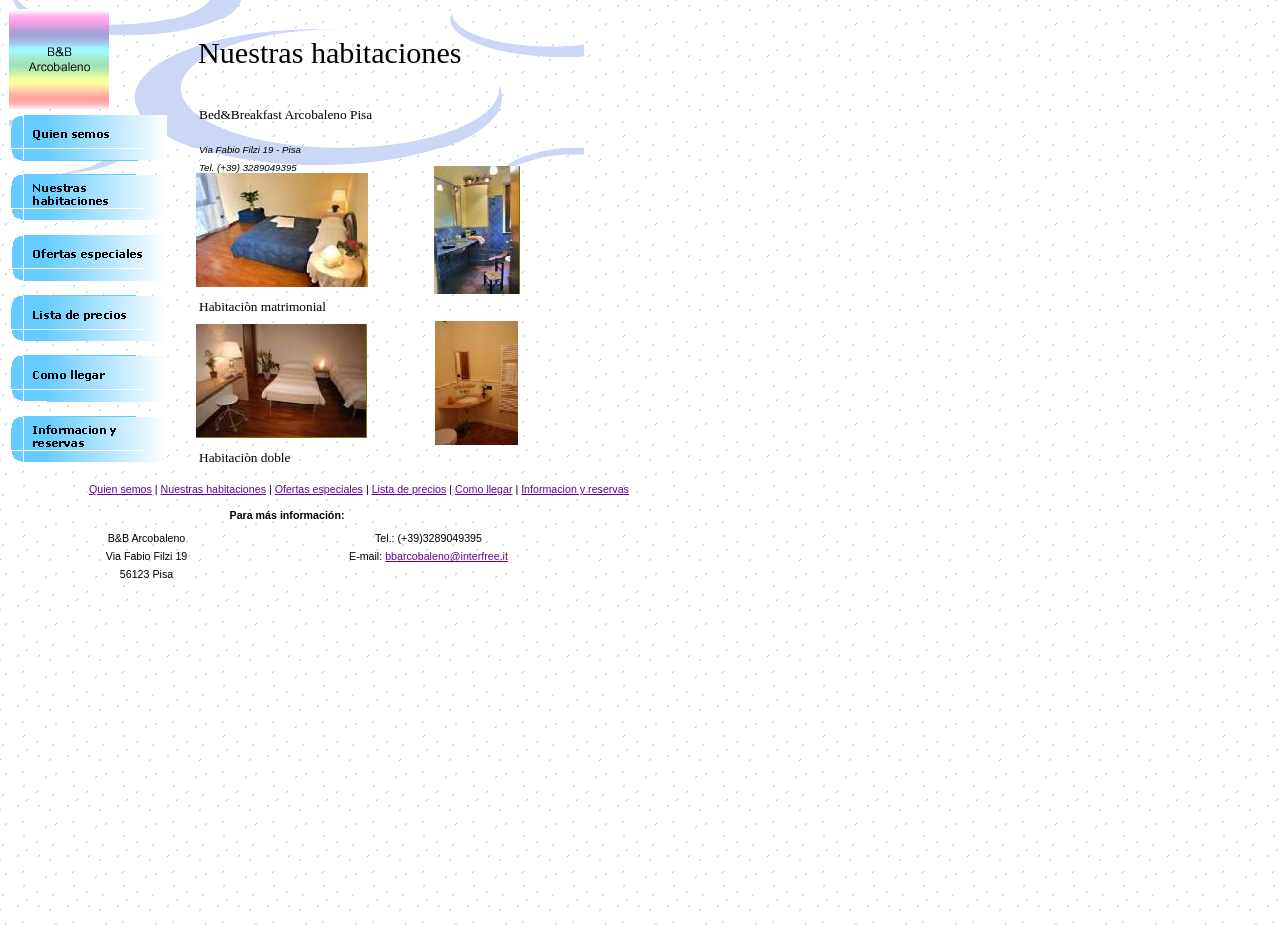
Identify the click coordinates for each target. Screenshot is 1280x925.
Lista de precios (409, 489)
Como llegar (483, 489)
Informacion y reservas (575, 489)
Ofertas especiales (319, 489)
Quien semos (120, 489)
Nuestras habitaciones (213, 489)
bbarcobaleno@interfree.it (446, 556)
